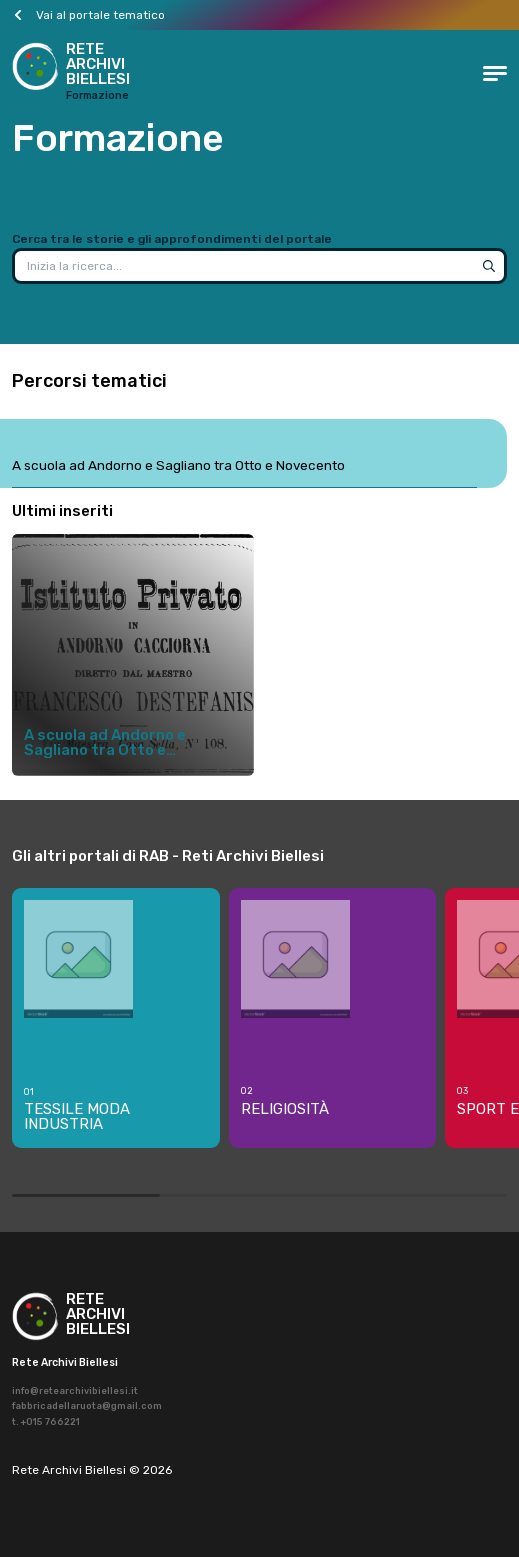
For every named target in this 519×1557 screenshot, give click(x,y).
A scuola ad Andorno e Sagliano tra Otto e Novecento (178, 465)
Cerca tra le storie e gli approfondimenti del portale (172, 239)
